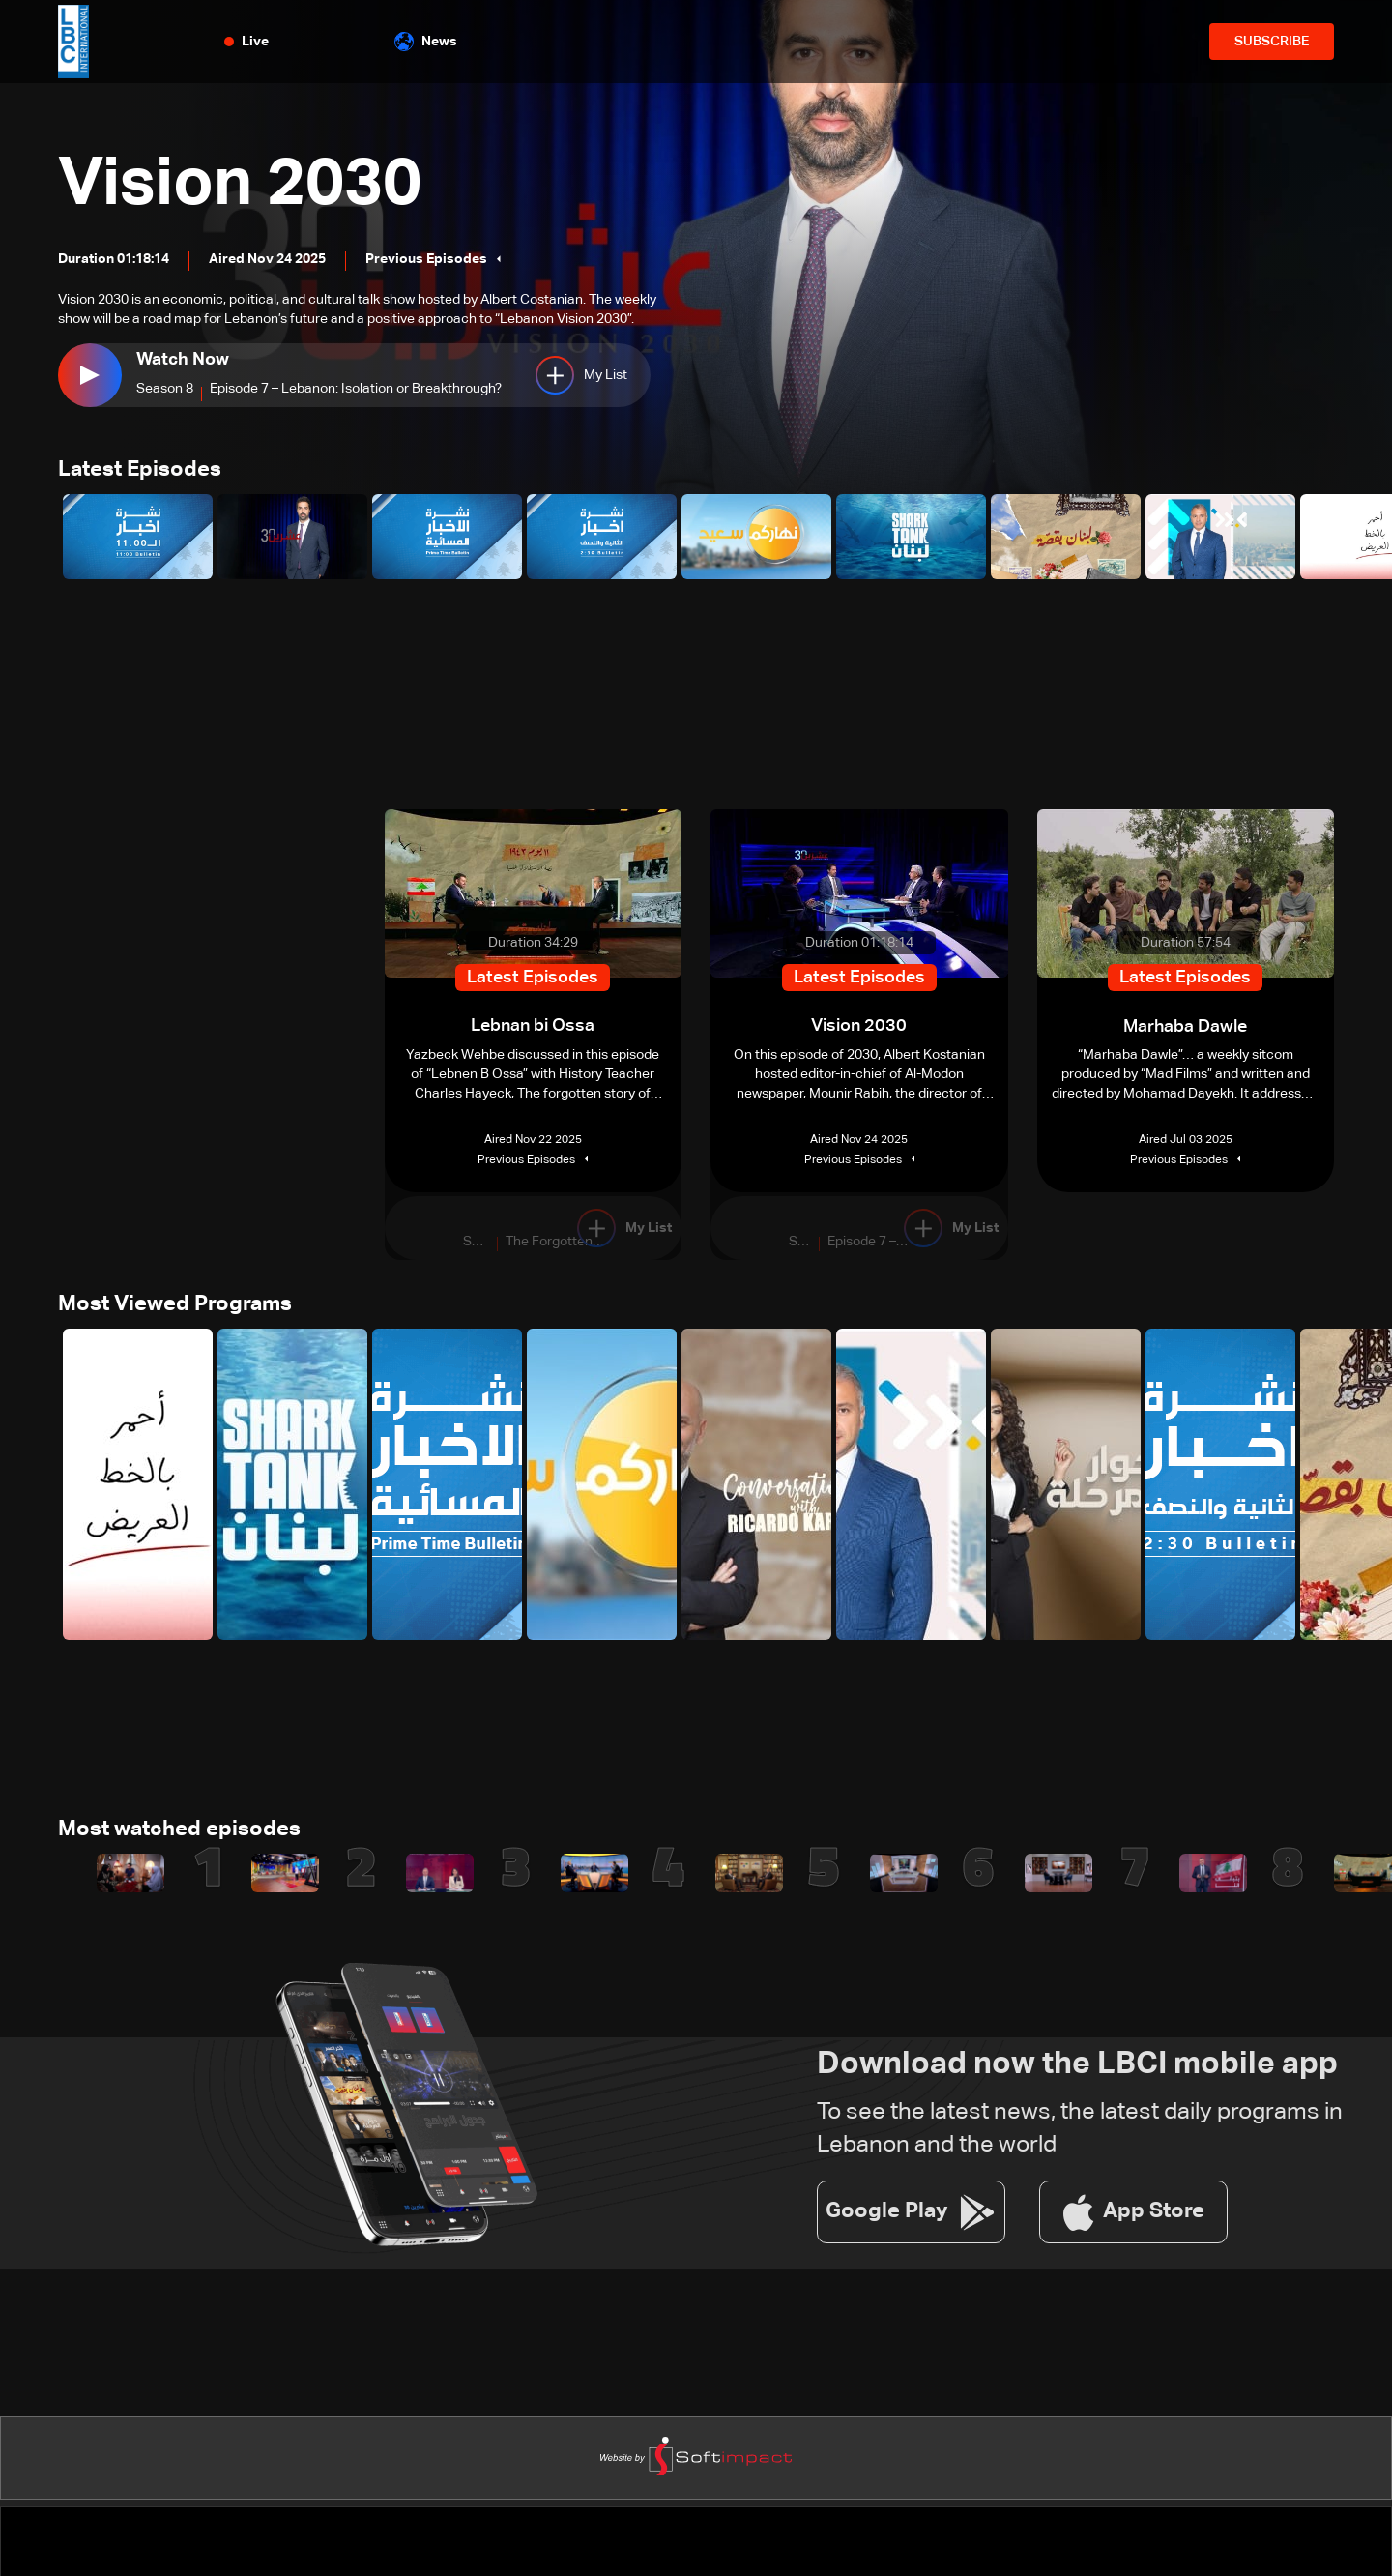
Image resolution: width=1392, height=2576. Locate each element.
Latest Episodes (139, 471)
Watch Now (182, 359)
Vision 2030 (245, 186)
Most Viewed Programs (175, 1305)
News (425, 41)
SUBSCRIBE (1271, 41)
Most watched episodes (179, 1831)
